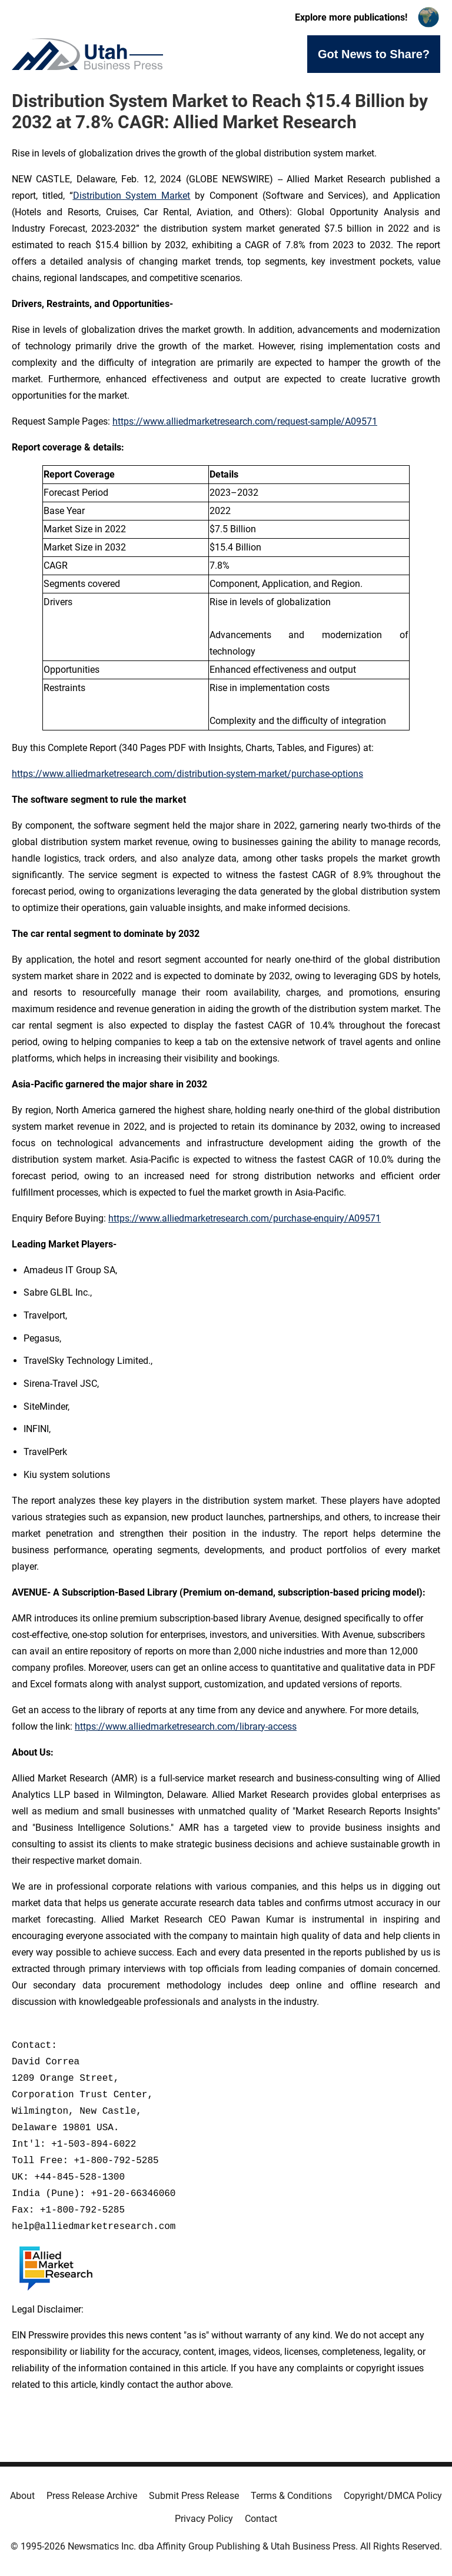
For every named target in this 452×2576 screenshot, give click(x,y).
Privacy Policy (204, 2518)
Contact (261, 2518)
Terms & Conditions (291, 2495)
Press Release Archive (91, 2495)
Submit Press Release (194, 2495)
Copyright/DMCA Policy (393, 2495)
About (22, 2495)
